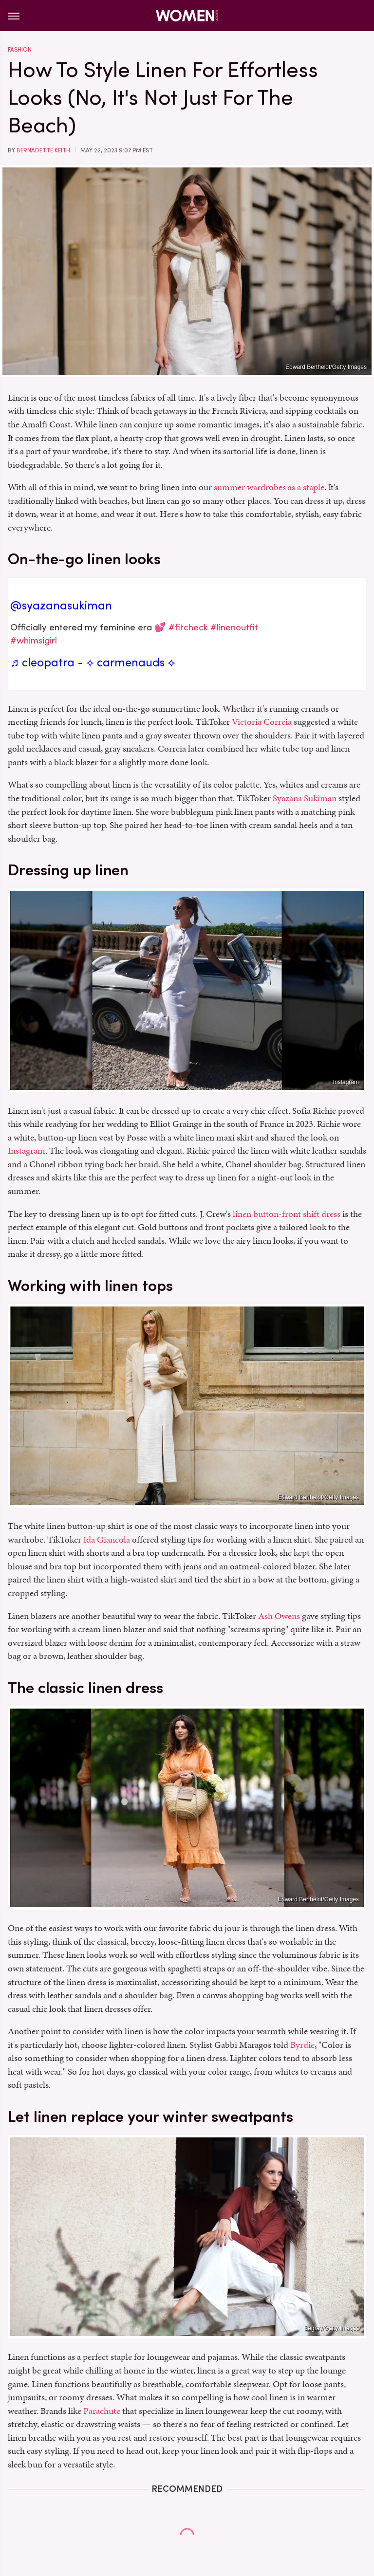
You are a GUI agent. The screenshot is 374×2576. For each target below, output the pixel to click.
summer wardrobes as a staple (269, 487)
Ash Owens (279, 1615)
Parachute (101, 2410)
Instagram (346, 1082)
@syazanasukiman (61, 605)
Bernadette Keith (43, 150)
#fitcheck (188, 627)
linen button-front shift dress (286, 1213)
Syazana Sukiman (305, 798)
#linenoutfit (234, 627)
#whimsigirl (33, 640)
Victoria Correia (262, 721)
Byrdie (302, 2044)
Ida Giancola (106, 1539)
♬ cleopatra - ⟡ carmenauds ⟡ (92, 662)
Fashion (20, 49)
